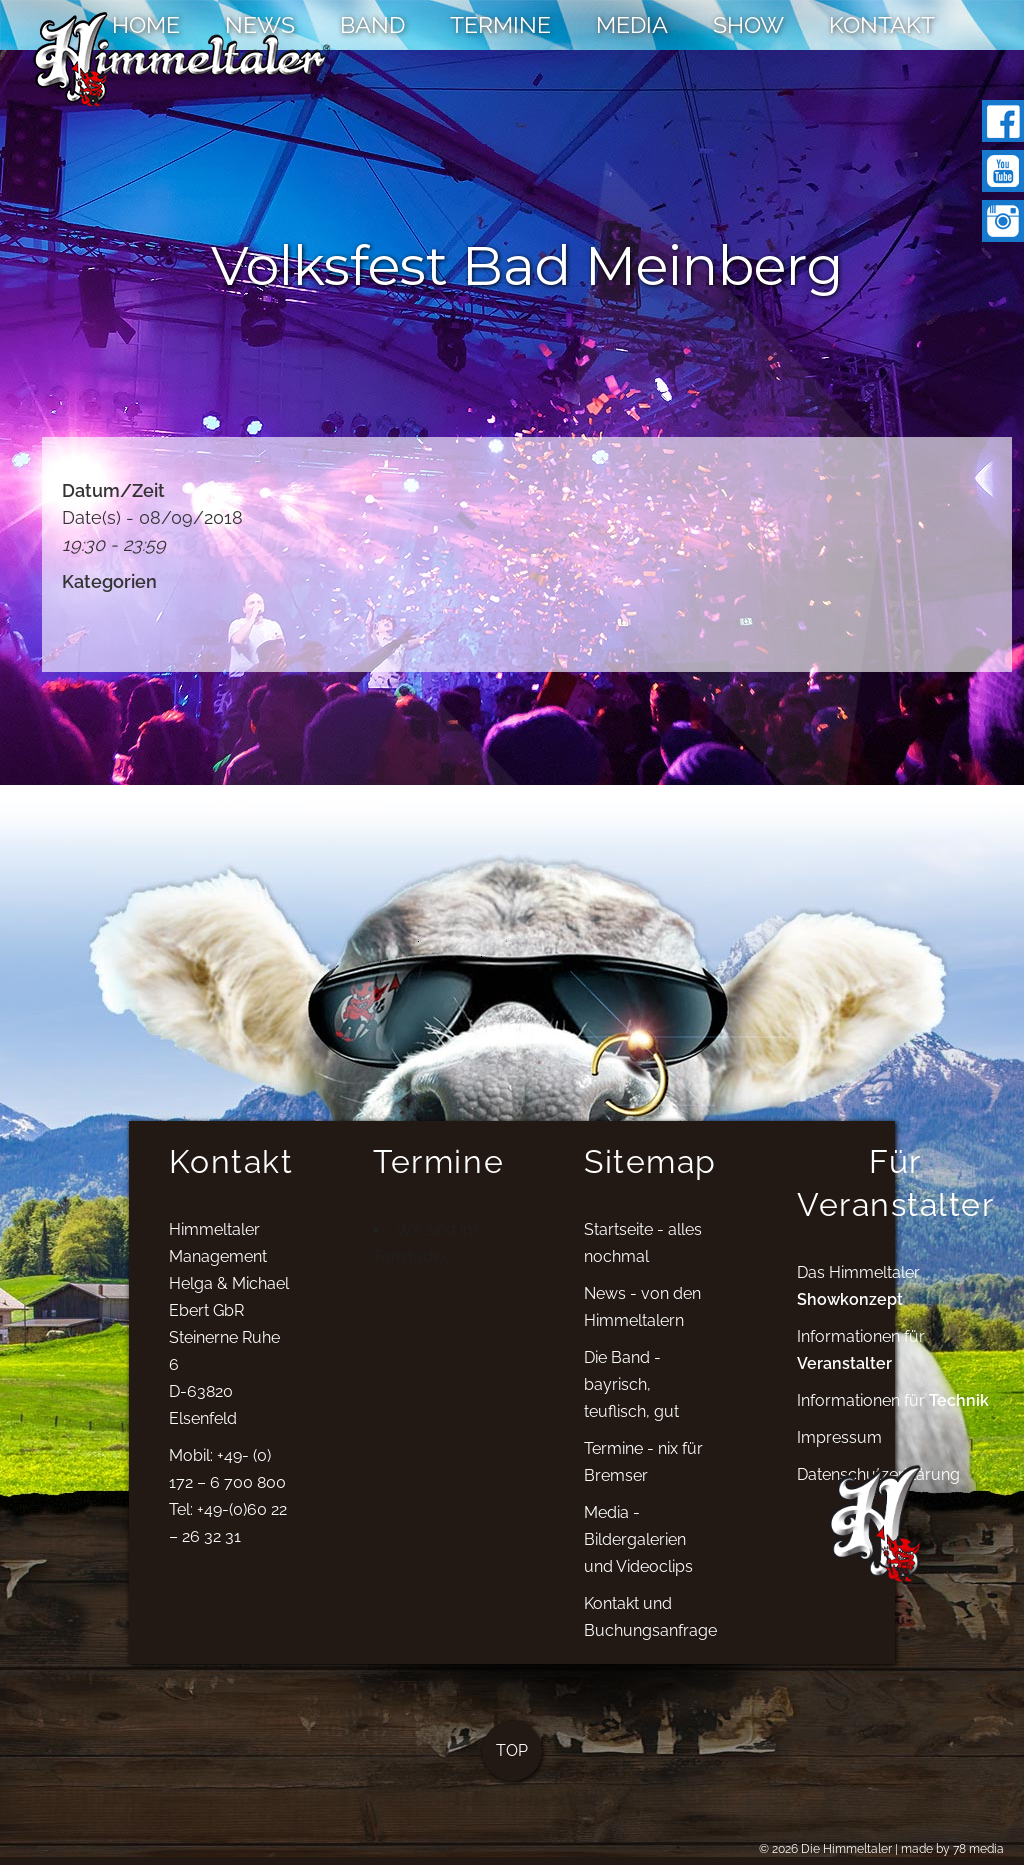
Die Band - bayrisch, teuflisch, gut (631, 1406)
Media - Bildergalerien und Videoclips (638, 1561)
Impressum (839, 1458)
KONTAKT (882, 24)
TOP (512, 1772)
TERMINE (500, 24)
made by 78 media (952, 1849)
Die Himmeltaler (846, 1849)
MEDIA (632, 24)
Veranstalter (844, 1384)
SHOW (748, 24)
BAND (372, 24)
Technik (959, 1421)
